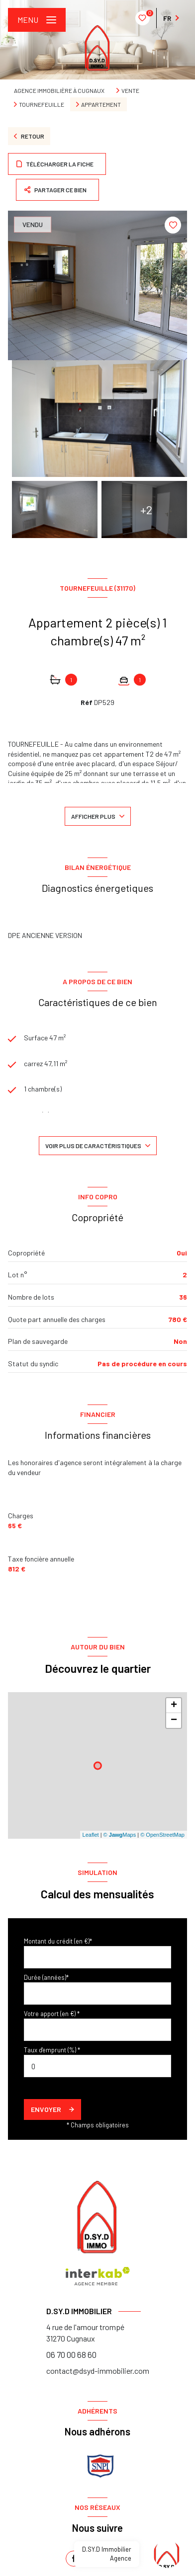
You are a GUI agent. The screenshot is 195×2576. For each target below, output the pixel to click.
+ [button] (174, 1705)
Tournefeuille (41, 104)
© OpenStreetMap (162, 1835)
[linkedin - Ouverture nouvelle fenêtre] (97, 2559)
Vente (130, 90)
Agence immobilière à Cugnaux (59, 90)
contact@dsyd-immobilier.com (97, 2370)
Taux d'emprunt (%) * (52, 2050)
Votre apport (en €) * (52, 2014)
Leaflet (91, 1835)
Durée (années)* (46, 1977)
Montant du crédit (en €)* (58, 1941)
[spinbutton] (97, 2066)
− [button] (174, 1720)
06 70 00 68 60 (71, 2354)
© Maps (119, 1835)
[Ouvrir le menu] (37, 20)
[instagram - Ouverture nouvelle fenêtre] (121, 2559)
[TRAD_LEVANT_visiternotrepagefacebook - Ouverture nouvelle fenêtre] (74, 2559)
